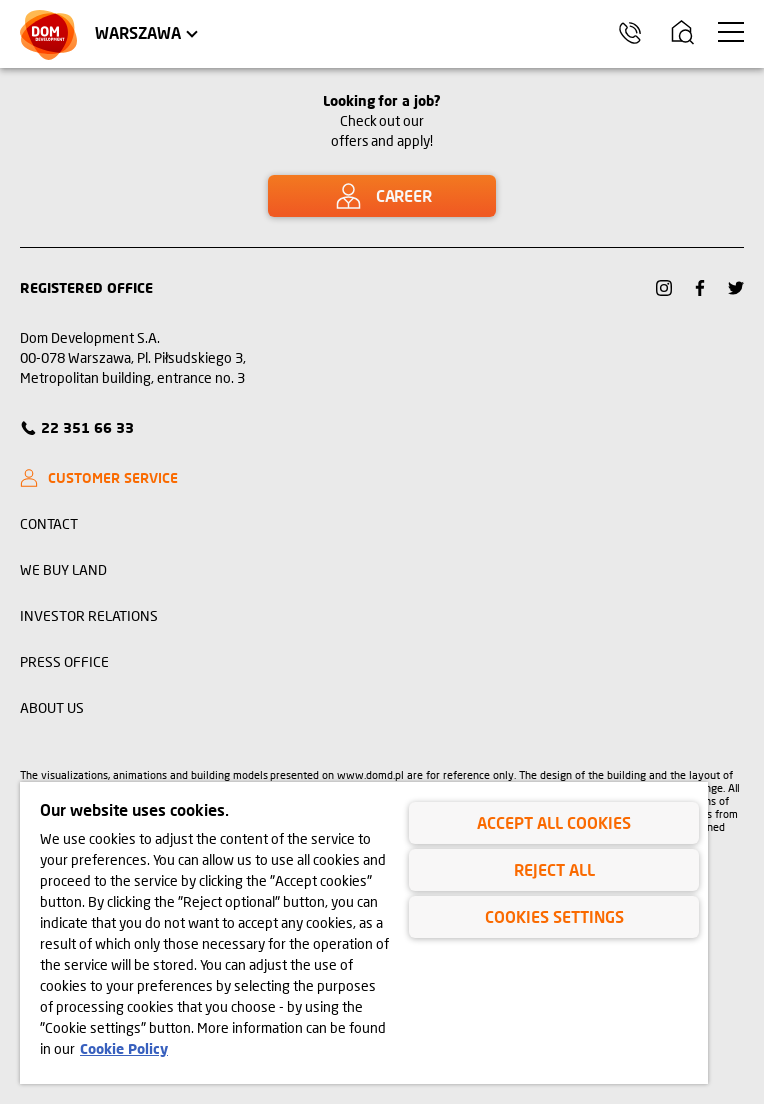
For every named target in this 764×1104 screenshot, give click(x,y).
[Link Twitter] (736, 288)
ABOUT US (52, 707)
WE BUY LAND (63, 569)
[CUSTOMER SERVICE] (108, 478)
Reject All (554, 869)
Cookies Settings (554, 916)
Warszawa (138, 32)
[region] (364, 933)
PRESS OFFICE (64, 661)
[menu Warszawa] (731, 32)
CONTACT (49, 523)
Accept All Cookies (554, 822)
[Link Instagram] (664, 288)
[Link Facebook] (700, 288)
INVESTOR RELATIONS (89, 615)
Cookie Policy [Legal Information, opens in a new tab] (124, 1048)
